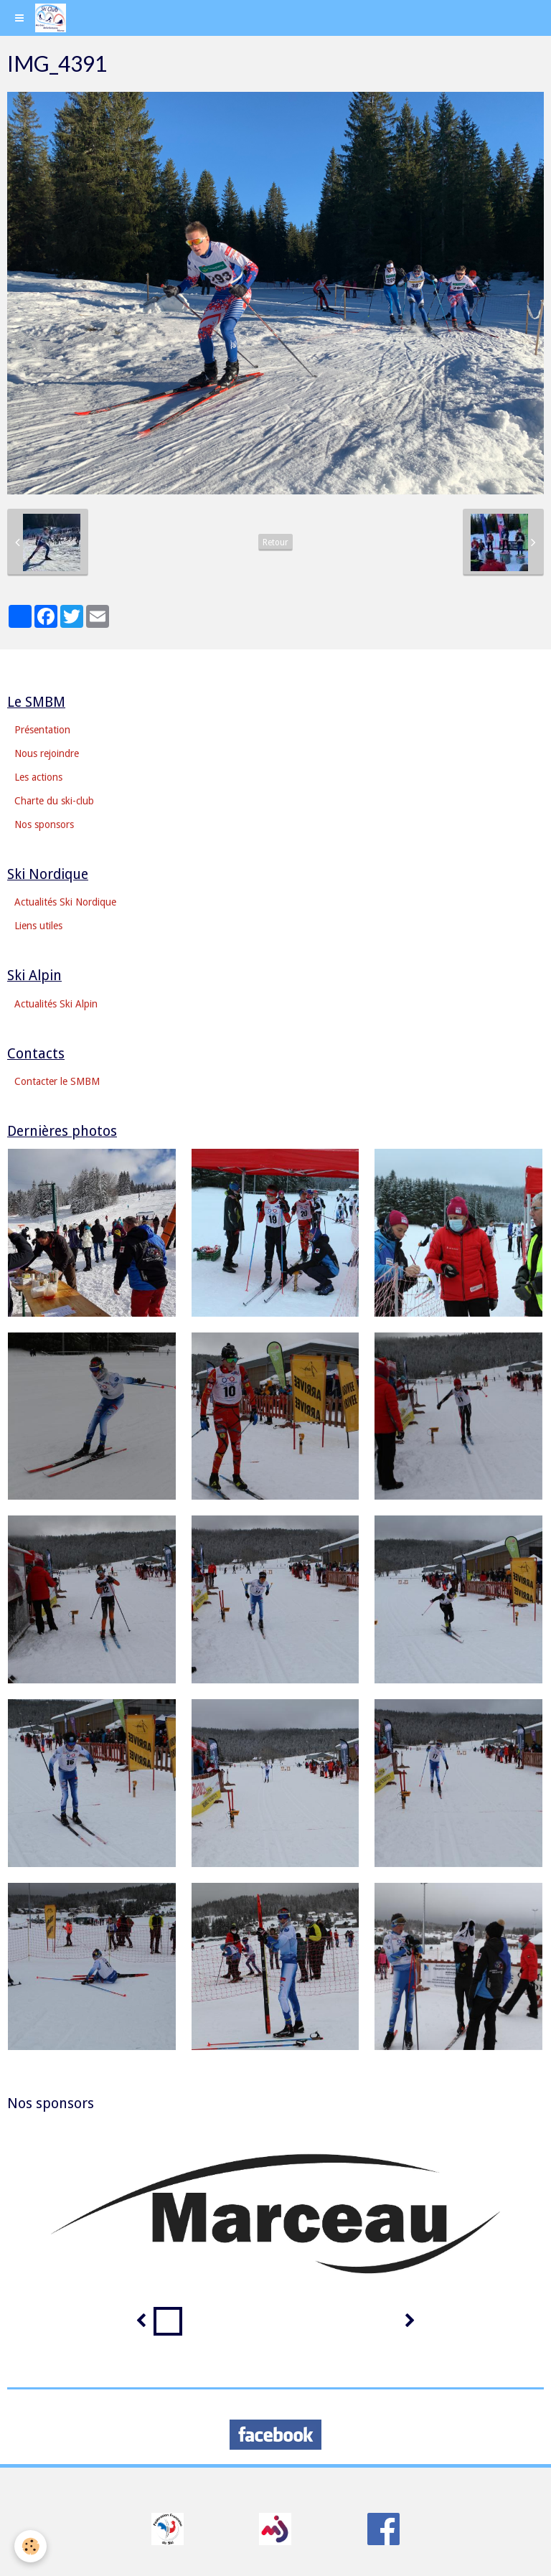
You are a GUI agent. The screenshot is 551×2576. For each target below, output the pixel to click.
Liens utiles (38, 925)
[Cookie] (30, 2546)
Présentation (42, 729)
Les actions (38, 777)
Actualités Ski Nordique (65, 902)
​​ (167, 2528)
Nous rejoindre (46, 753)
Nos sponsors (44, 824)
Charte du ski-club (54, 801)
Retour (275, 542)
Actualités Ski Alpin (56, 1004)
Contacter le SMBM (57, 1081)
